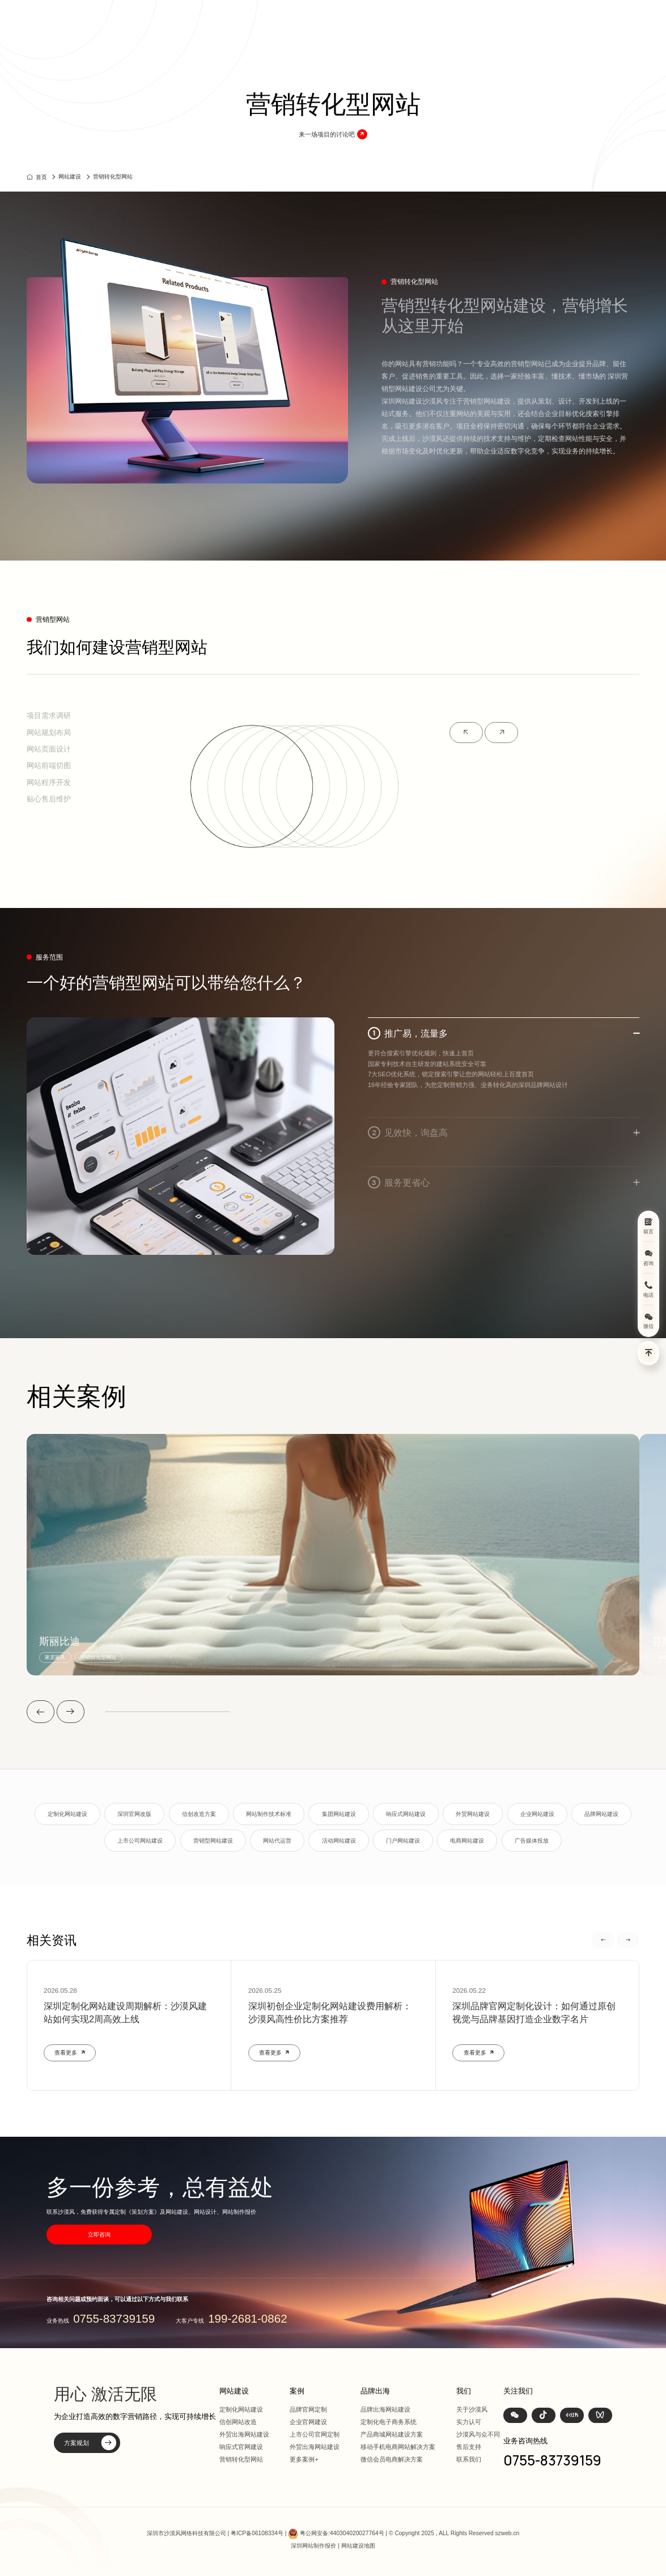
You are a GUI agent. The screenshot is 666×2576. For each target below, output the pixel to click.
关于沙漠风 (471, 2409)
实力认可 (468, 2421)
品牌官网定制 (308, 2409)
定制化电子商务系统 (388, 2421)
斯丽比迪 (59, 1642)
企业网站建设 (537, 1814)
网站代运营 (277, 1840)
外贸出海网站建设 (244, 2434)
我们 (530, 20)
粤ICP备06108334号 (257, 2533)
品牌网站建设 (601, 1814)
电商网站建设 (467, 1840)
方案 (431, 20)
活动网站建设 (339, 1840)
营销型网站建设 (213, 1840)
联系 (559, 20)
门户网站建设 (403, 1840)
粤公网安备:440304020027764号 (342, 2533)
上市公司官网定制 (315, 2434)
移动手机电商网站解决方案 (397, 2446)
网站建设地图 (358, 2546)
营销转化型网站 (113, 176)
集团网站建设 (339, 1814)
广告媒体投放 (532, 1840)
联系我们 (468, 2459)
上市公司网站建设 (140, 1840)
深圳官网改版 (134, 1814)
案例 (402, 20)
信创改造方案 (199, 1814)
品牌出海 (466, 20)
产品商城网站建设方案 (391, 2434)
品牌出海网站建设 (385, 2409)
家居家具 (55, 1657)
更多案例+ (304, 2459)
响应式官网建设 (241, 2446)
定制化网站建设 (67, 1814)
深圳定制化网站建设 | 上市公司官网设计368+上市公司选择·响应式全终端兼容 (178, 20)
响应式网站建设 (406, 1814)
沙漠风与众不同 (478, 2434)
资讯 (502, 20)
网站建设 (367, 20)
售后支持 (468, 2446)
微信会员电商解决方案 (391, 2459)
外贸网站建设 (473, 1814)
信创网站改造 (238, 2421)
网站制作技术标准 (268, 1814)
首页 (332, 20)
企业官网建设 (308, 2421)
